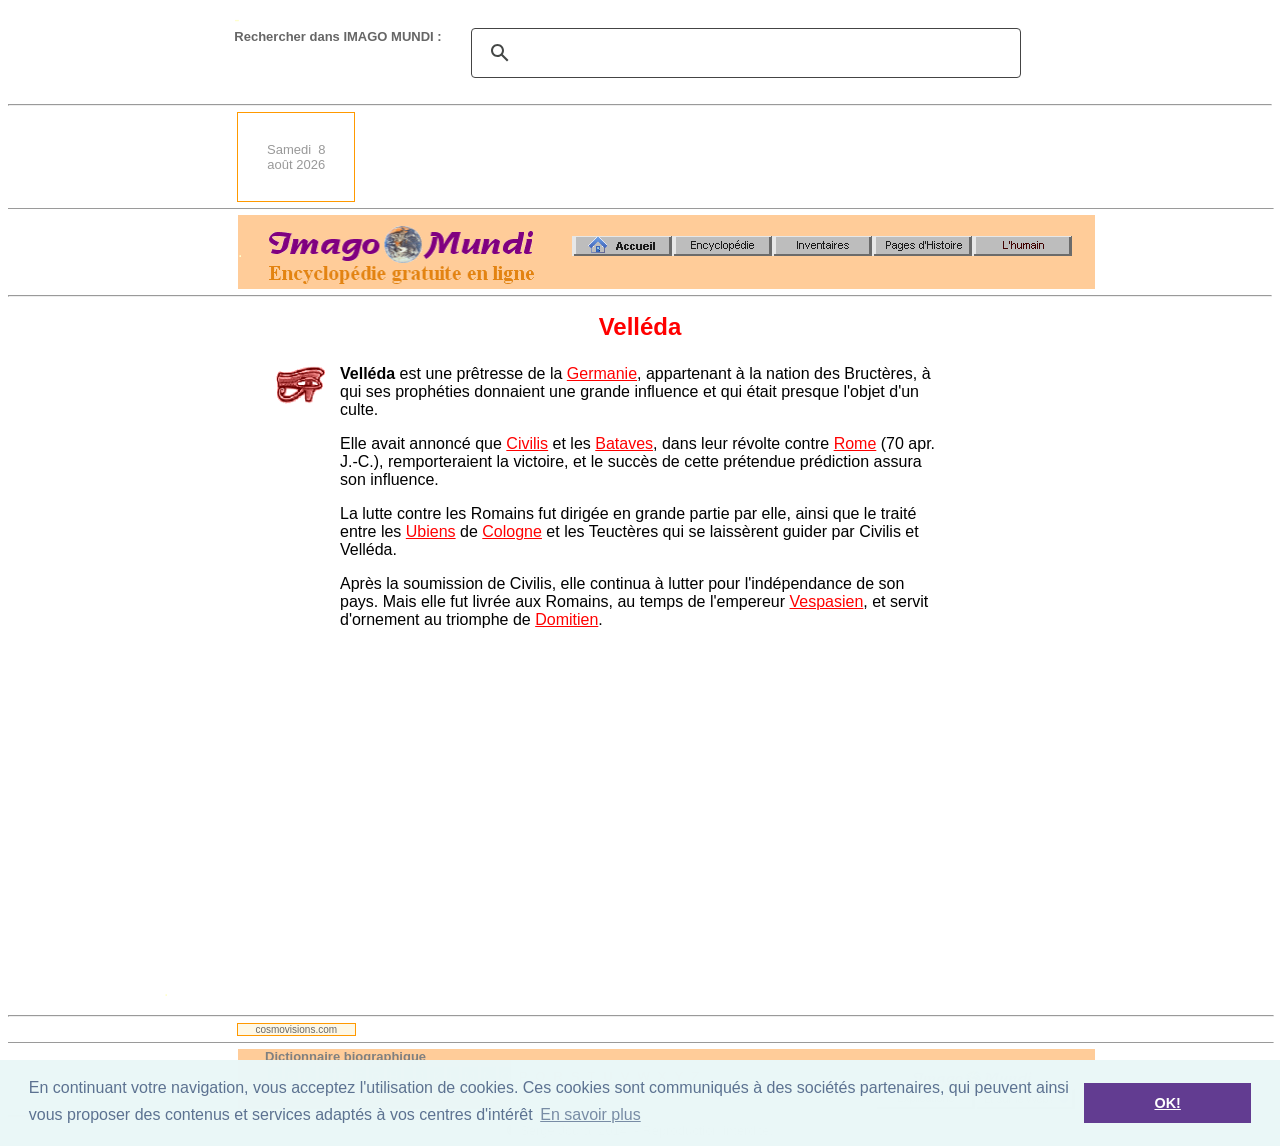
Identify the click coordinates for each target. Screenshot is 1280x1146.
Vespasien (826, 601)
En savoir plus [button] (590, 1114)
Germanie (602, 373)
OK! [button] (1167, 1103)
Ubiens (431, 531)
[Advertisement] (731, 157)
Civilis (527, 443)
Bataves (624, 443)
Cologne (512, 531)
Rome (855, 443)
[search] (743, 53)
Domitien (566, 619)
